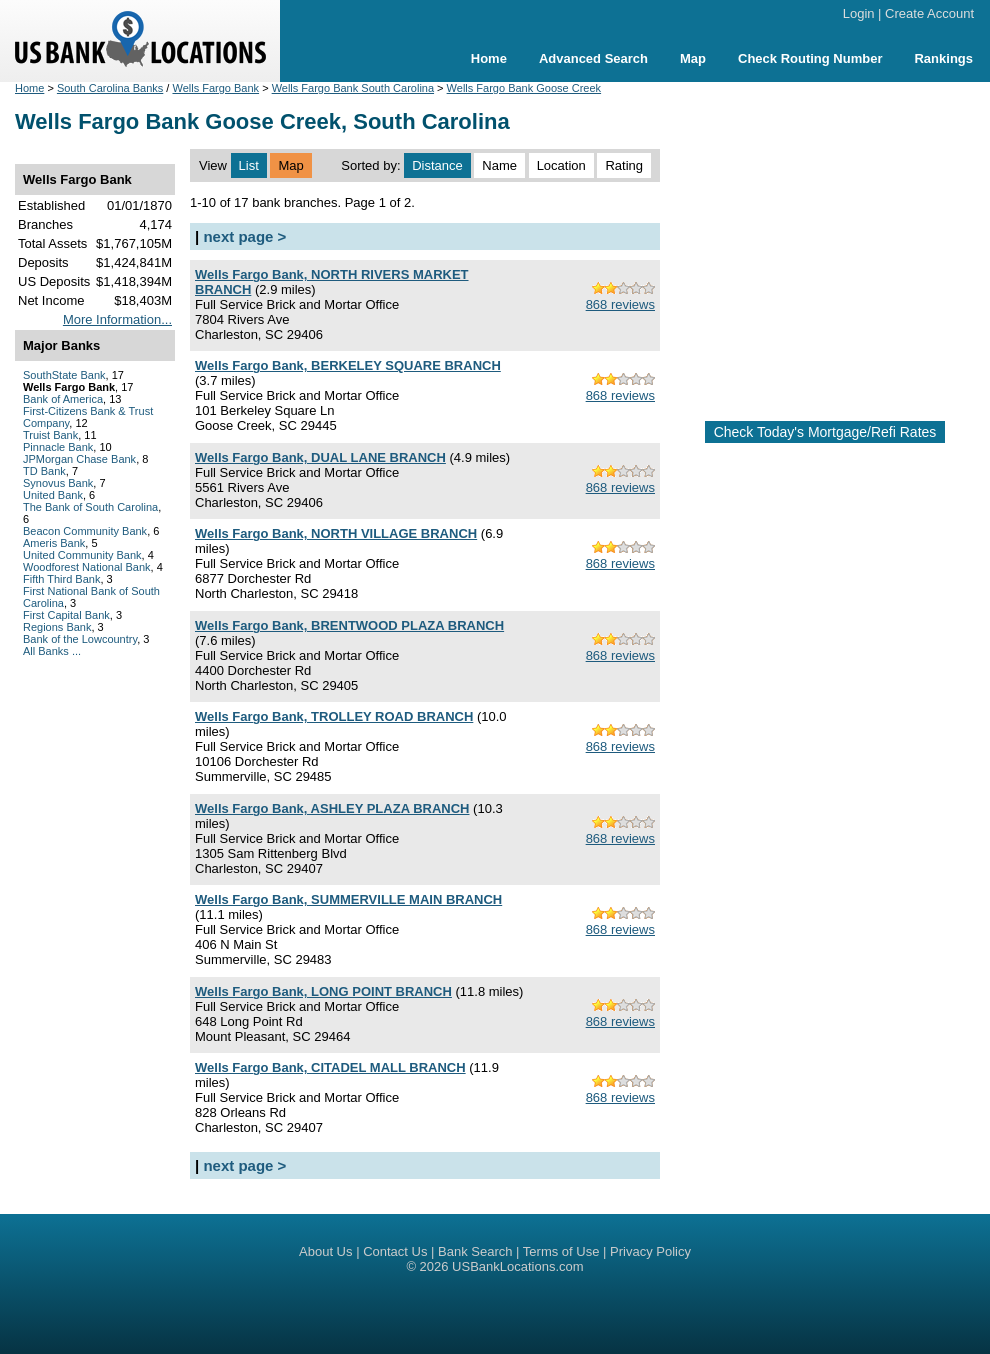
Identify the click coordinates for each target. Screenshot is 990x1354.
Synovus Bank (58, 483)
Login (859, 13)
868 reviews (620, 304)
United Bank (53, 495)
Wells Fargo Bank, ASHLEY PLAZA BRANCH (332, 808)
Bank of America (63, 399)
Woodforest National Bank (87, 567)
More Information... (117, 319)
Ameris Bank (54, 543)
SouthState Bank (64, 375)
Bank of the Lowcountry (80, 639)
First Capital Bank (66, 615)
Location (561, 165)
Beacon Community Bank (85, 531)
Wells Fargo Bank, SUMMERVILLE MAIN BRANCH (348, 899)
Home (489, 58)
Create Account (929, 13)
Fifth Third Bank (61, 579)
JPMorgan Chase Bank (79, 459)
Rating (624, 165)
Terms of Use (561, 1251)
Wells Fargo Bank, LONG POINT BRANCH (323, 991)
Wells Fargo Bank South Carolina (353, 88)
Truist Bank (50, 435)
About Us (325, 1251)
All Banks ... (52, 651)
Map (693, 58)
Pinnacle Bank (58, 447)
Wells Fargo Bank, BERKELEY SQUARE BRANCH (348, 365)
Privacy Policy (650, 1251)
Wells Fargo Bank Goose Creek (524, 88)
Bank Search (475, 1251)
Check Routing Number (810, 58)
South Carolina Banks (110, 88)
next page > (244, 236)
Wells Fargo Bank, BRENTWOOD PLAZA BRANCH (349, 625)
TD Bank (44, 471)
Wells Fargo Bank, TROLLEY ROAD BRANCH (334, 716)
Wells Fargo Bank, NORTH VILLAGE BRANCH (336, 533)
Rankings (943, 58)
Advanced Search (593, 58)
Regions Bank (57, 627)
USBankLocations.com (518, 1266)
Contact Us (395, 1251)
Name (499, 165)
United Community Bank (82, 555)
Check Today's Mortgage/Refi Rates (825, 432)
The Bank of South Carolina (90, 507)
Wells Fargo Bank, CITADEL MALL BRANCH (330, 1067)
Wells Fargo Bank (215, 88)
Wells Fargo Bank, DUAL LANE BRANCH (320, 457)
